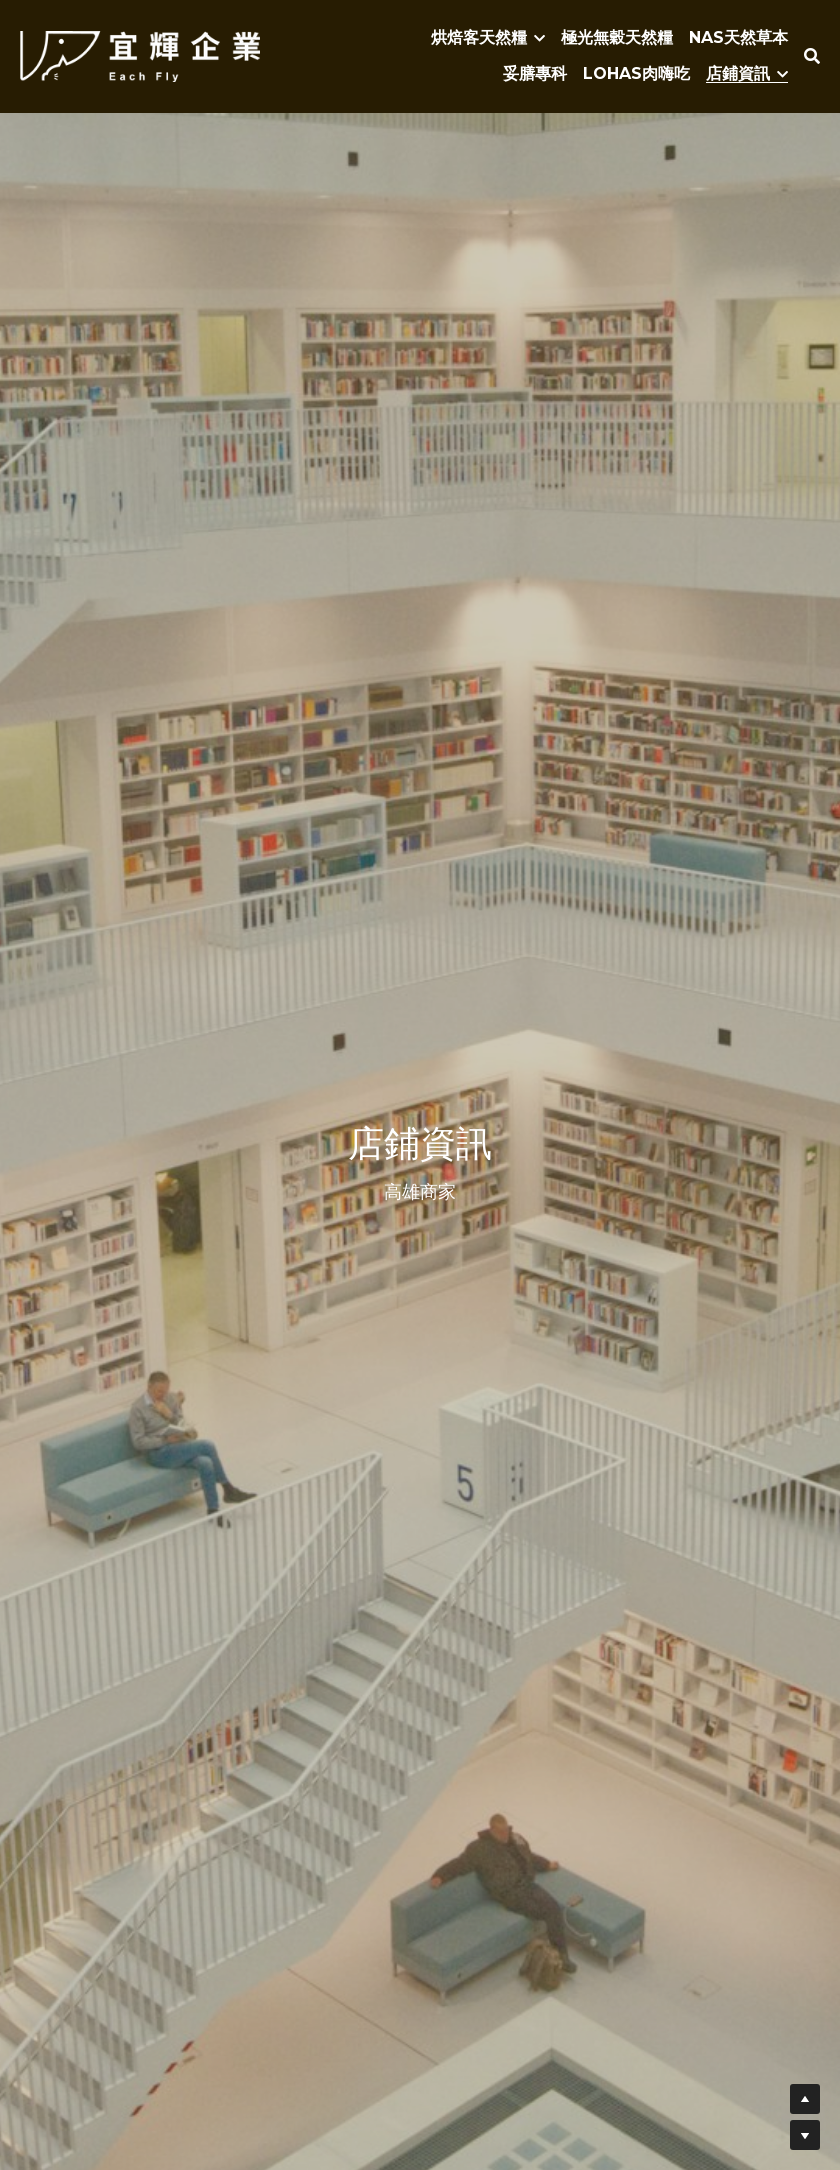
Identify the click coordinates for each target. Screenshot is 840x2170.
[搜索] (812, 56)
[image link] (140, 54)
